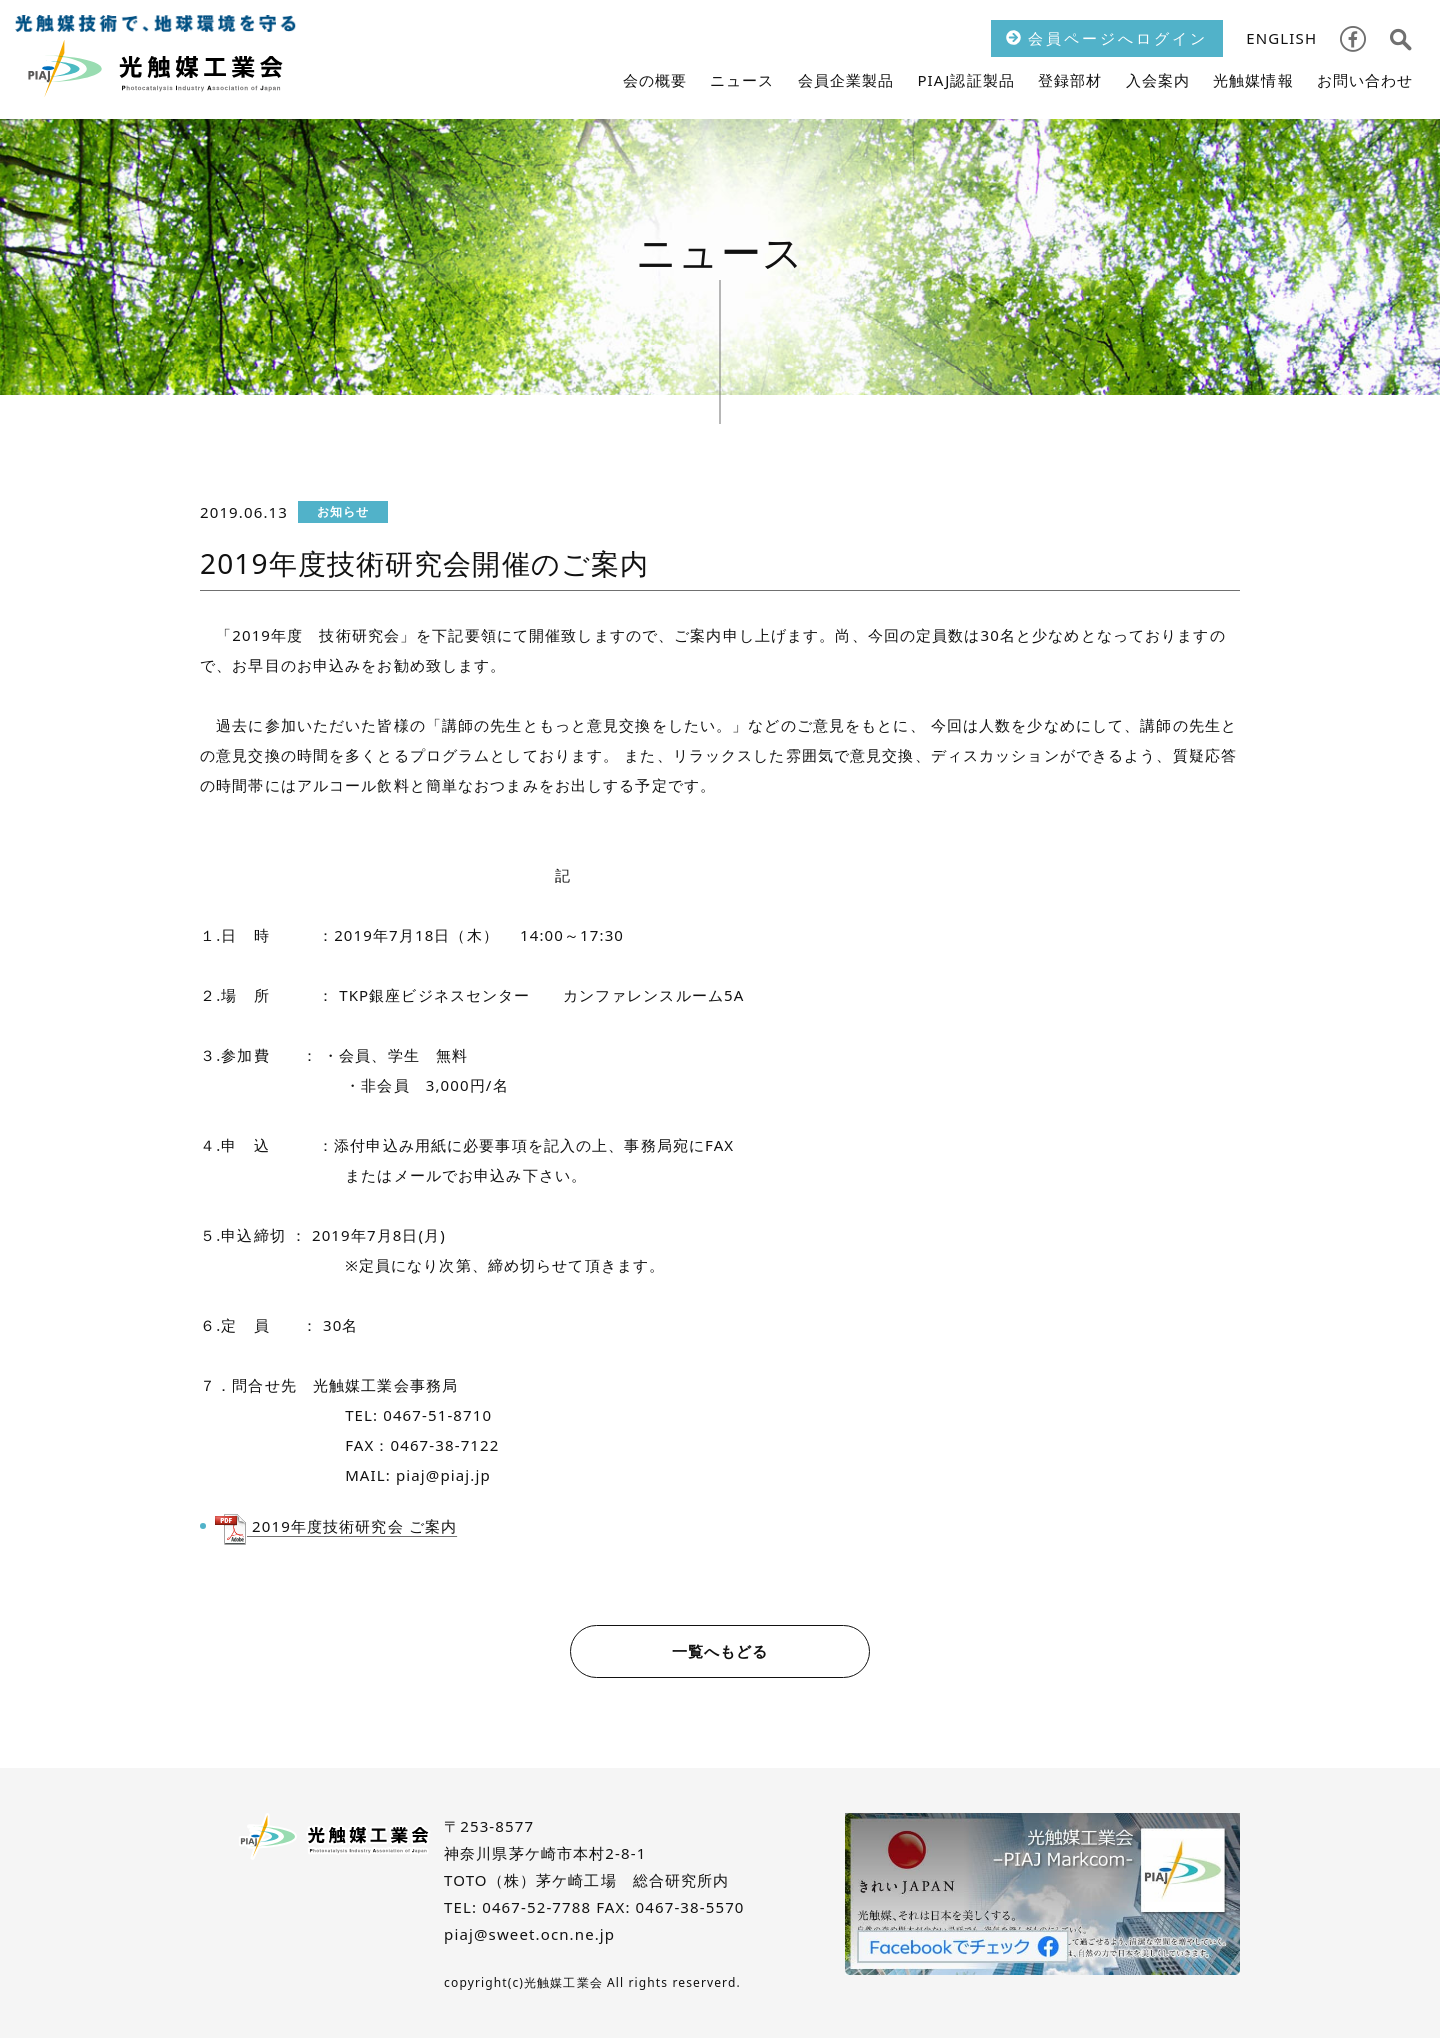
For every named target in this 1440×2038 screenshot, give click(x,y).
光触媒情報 (1253, 80)
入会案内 (1158, 80)
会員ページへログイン (1107, 38)
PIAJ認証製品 (966, 80)
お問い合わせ (1365, 80)
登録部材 (1070, 80)
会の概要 (655, 80)
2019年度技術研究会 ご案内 (352, 1526)
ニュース (742, 80)
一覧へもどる (720, 1651)
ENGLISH (1281, 38)
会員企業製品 (846, 80)
